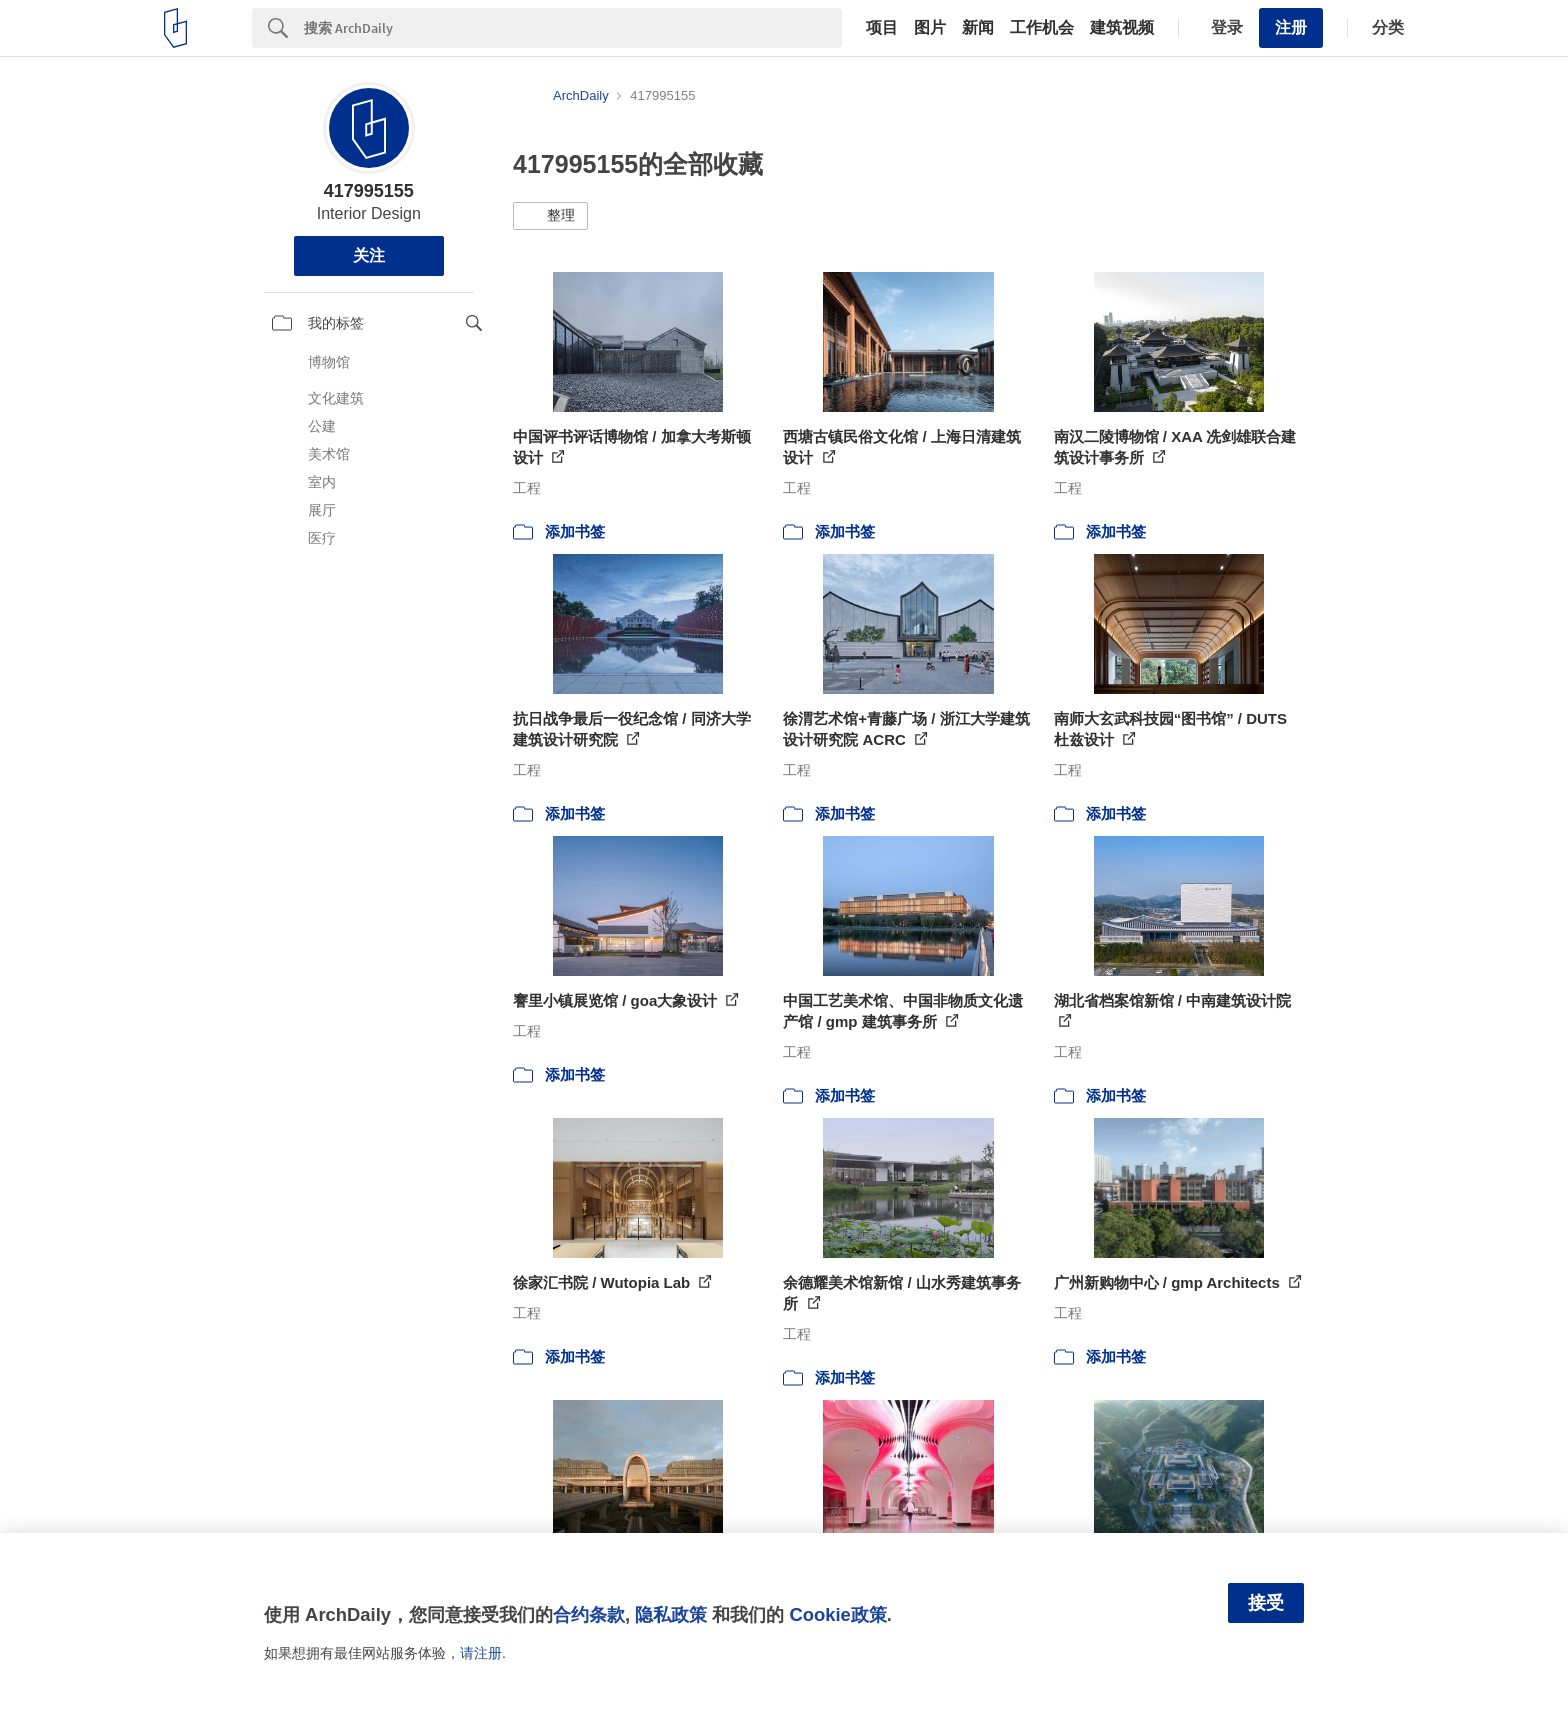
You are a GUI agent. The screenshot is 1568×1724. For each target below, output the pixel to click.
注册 (1291, 27)
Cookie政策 (837, 1614)
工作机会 (1042, 28)
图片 (930, 28)
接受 (1266, 1603)
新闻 (978, 28)
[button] (550, 216)
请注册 (481, 1653)
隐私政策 (671, 1614)
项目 (882, 28)
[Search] (573, 28)
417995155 (369, 191)
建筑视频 (1122, 28)
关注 (369, 255)
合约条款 (589, 1614)
